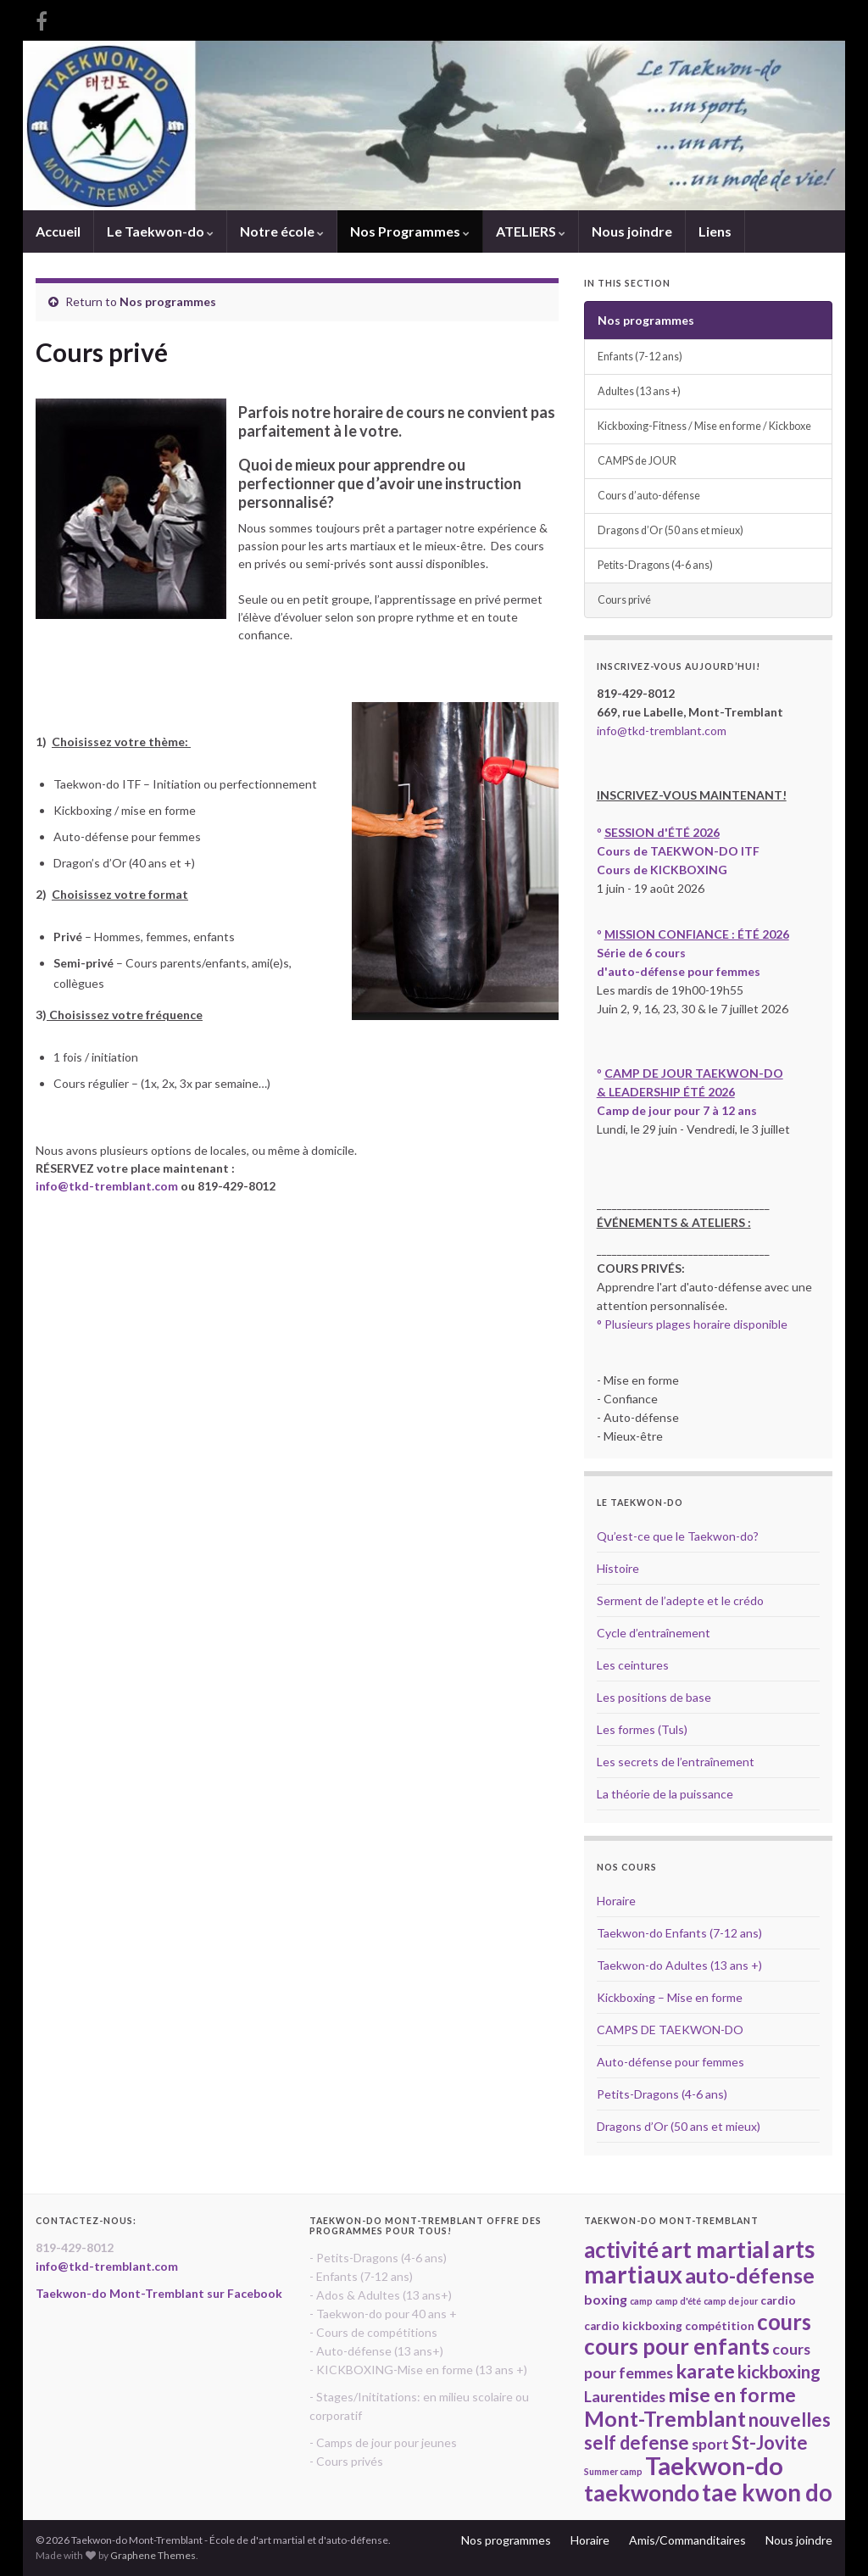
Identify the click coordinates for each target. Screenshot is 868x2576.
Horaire (616, 1900)
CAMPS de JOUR (637, 460)
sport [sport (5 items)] (710, 2443)
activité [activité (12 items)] (621, 2249)
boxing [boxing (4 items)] (605, 2299)
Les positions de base (654, 1697)
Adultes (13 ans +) (639, 391)
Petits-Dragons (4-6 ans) (655, 565)
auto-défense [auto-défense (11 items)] (750, 2275)
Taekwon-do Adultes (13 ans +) (679, 1965)
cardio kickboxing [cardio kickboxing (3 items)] (633, 2326)
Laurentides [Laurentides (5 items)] (624, 2396)
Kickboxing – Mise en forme (670, 1997)
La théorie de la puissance (665, 1794)
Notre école (282, 231)
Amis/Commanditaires (687, 2540)
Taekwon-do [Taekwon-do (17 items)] (714, 2465)
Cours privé (624, 600)
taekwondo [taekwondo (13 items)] (641, 2492)
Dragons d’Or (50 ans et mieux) (670, 530)
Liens (715, 231)
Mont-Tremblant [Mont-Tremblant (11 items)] (665, 2418)
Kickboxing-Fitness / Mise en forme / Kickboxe (704, 426)
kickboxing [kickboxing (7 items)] (779, 2371)
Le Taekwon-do (160, 231)
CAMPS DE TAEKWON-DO (670, 2029)
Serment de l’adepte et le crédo (680, 1600)
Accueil (58, 231)
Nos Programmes (410, 231)
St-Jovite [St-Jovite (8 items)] (770, 2442)
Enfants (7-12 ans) (640, 356)
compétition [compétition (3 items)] (719, 2326)
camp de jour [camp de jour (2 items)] (731, 2300)
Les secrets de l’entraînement (675, 1761)
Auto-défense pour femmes (670, 2062)
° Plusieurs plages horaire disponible (692, 1324)
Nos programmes (168, 301)
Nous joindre (632, 231)
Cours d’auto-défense (649, 495)
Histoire (618, 1568)
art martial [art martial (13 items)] (715, 2249)
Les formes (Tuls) (642, 1729)
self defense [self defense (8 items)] (636, 2442)
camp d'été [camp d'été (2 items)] (678, 2300)
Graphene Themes (153, 2555)
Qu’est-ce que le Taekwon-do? (678, 1536)
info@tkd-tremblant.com (107, 1186)
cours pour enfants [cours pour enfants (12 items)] (677, 2346)
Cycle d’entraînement (653, 1632)
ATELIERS (530, 231)
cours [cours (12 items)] (784, 2321)
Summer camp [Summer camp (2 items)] (613, 2471)
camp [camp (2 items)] (641, 2300)
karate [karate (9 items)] (705, 2371)
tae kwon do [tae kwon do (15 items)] (767, 2492)
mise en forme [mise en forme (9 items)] (732, 2394)
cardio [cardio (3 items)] (778, 2300)
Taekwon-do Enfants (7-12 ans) (679, 1933)
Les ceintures (633, 1665)
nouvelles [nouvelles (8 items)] (789, 2419)
